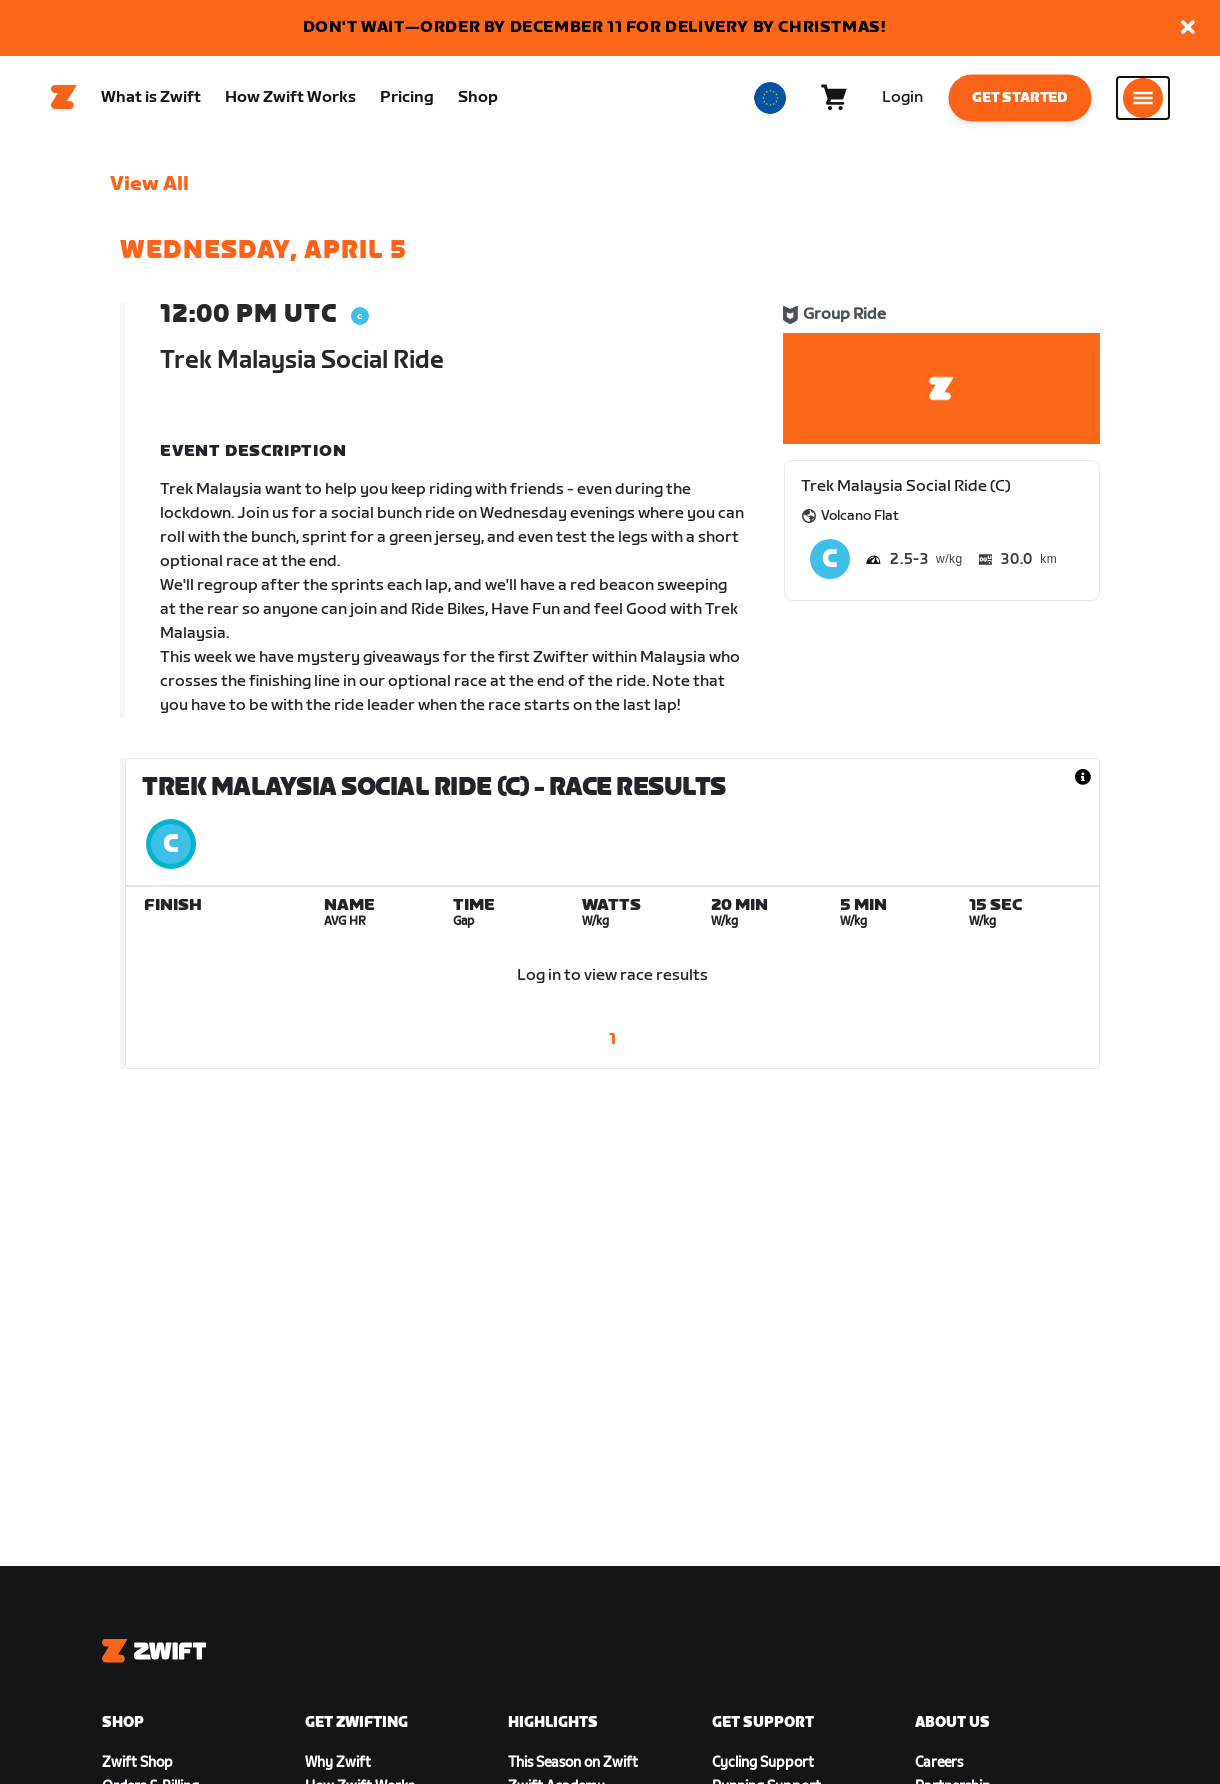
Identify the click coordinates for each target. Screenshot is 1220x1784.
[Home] (64, 101)
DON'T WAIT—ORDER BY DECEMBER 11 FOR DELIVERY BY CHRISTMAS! (594, 27)
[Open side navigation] (1143, 101)
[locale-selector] (770, 101)
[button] (1188, 28)
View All (149, 191)
